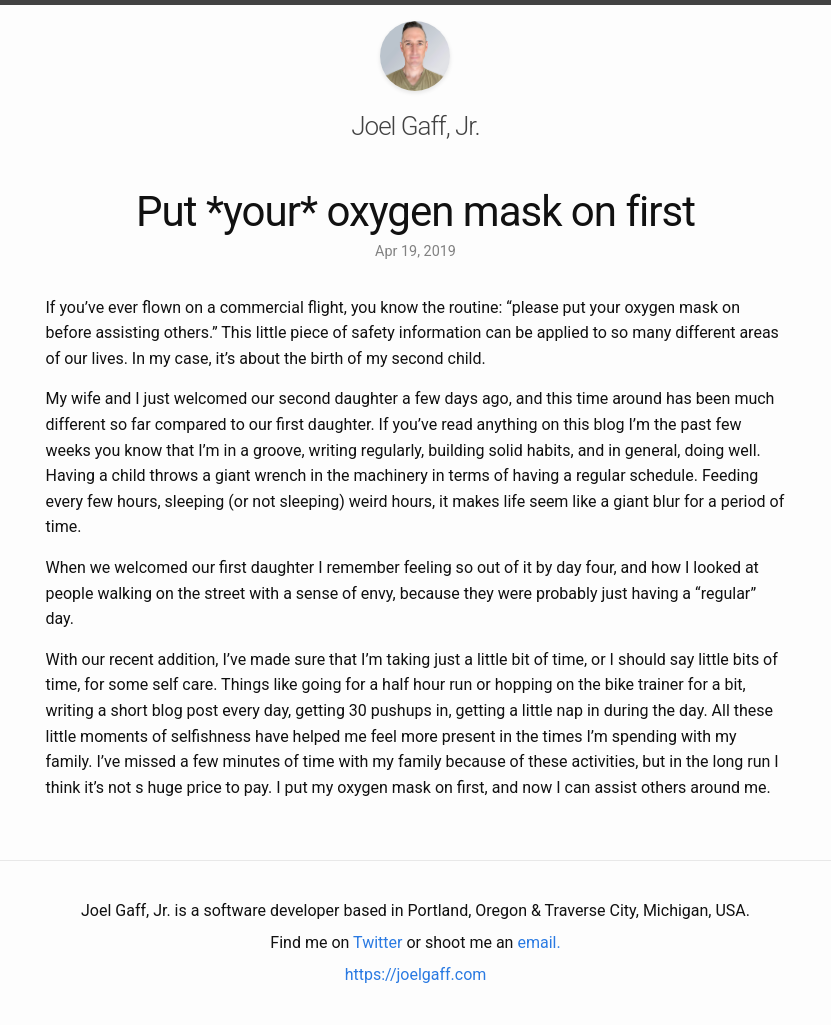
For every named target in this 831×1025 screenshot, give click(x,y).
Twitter (377, 942)
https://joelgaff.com (416, 974)
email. (538, 942)
